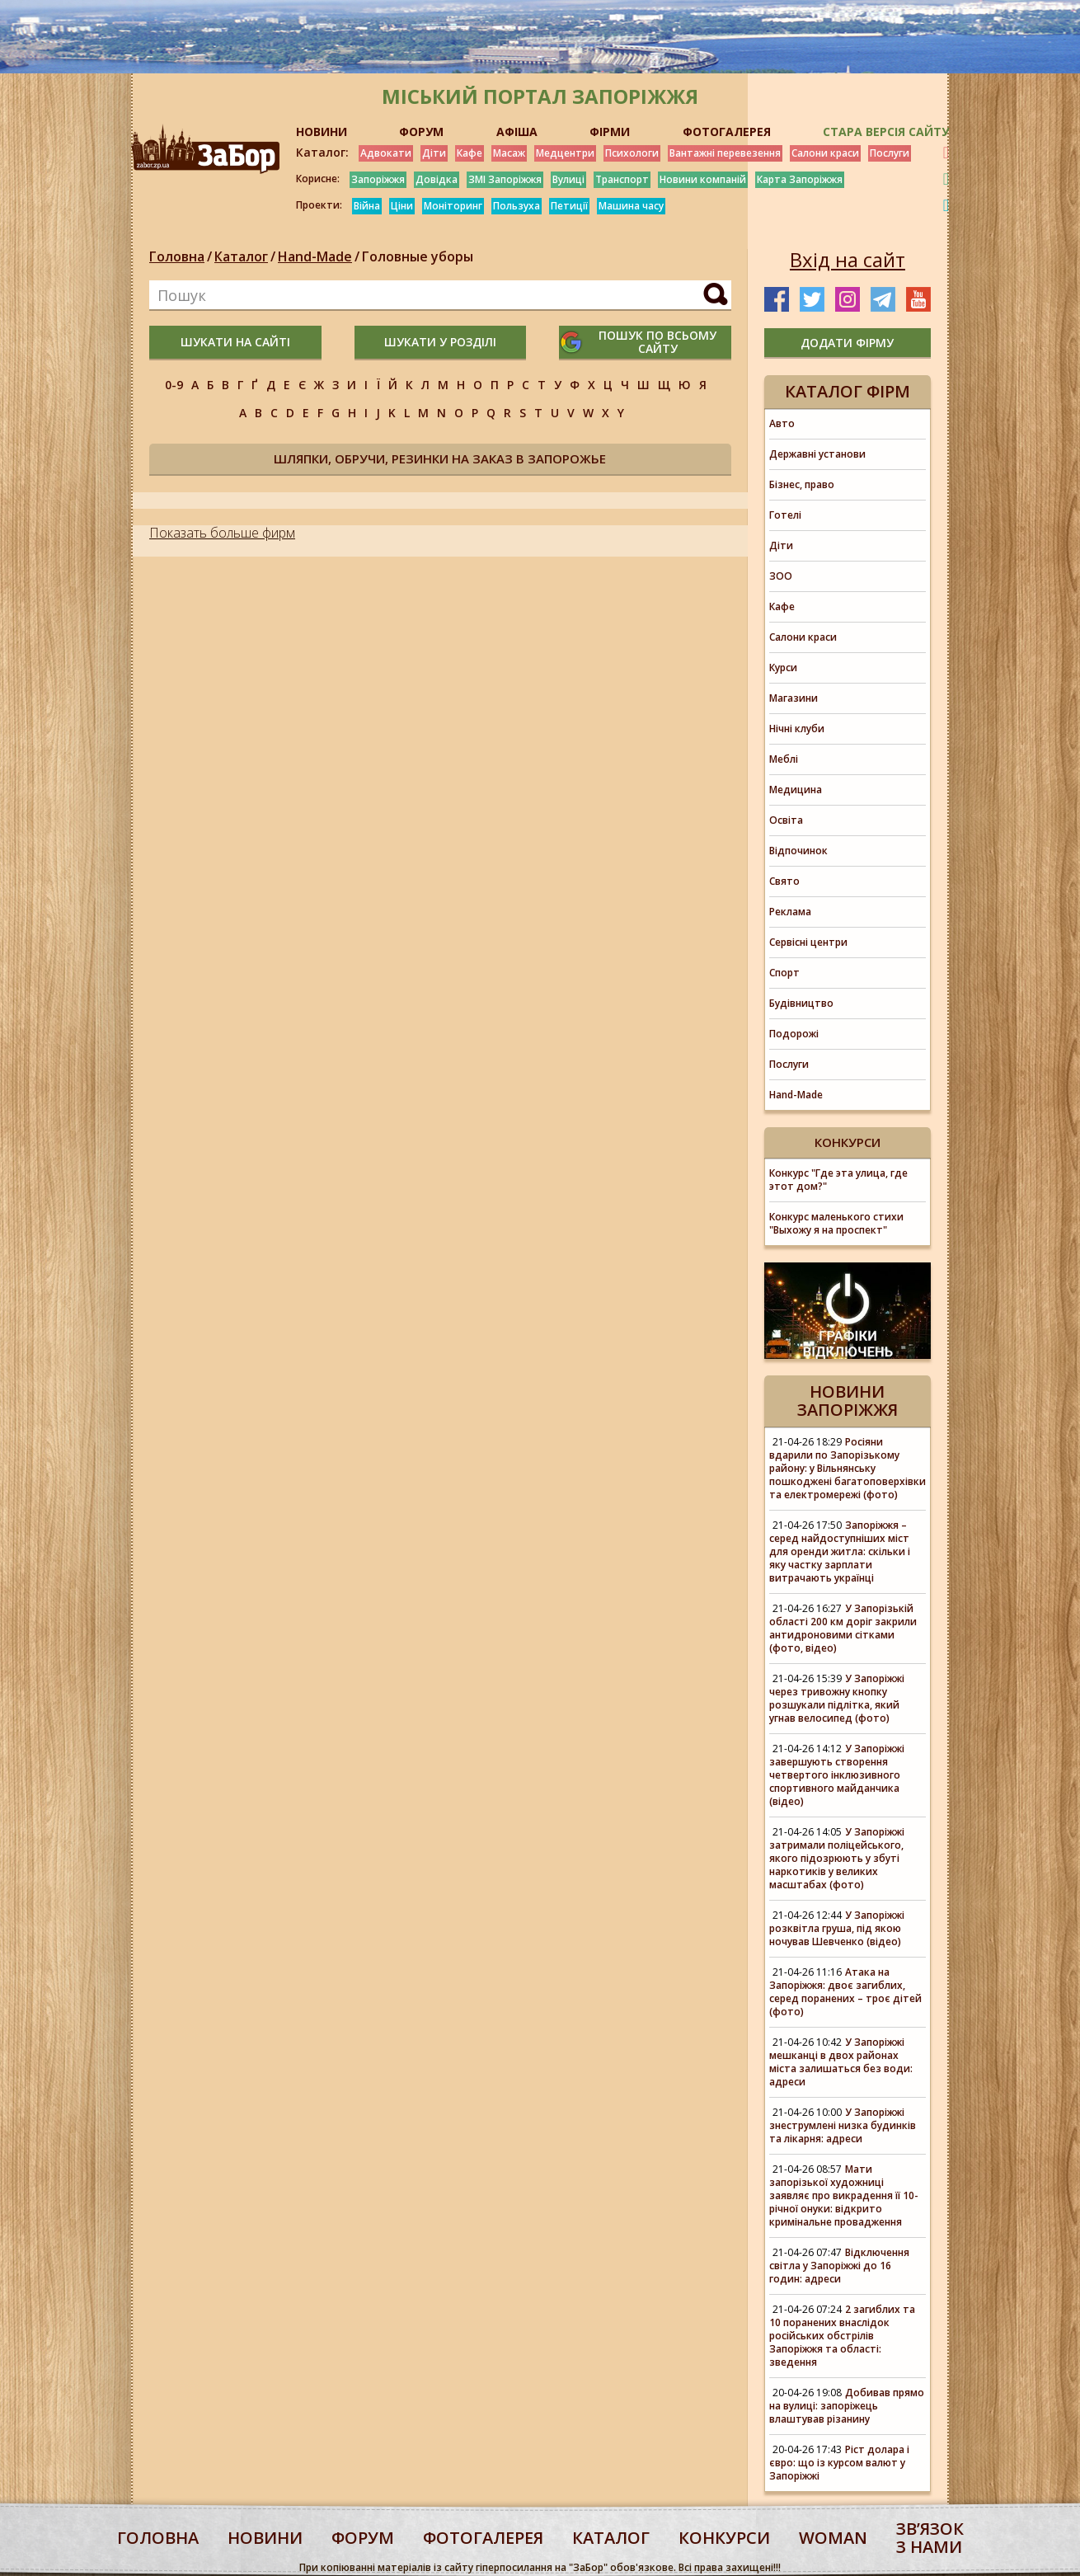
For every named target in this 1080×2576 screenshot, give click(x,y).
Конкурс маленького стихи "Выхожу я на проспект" (836, 1223)
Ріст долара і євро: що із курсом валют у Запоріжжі (839, 2462)
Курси (783, 667)
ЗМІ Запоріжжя (505, 179)
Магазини (793, 698)
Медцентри (565, 153)
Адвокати (385, 153)
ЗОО (780, 576)
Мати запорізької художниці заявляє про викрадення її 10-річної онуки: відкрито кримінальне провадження (843, 2195)
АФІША (517, 131)
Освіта (786, 820)
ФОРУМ (421, 131)
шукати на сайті (235, 342)
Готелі (785, 515)
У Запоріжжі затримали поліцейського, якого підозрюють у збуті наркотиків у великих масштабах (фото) (836, 1858)
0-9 (174, 385)
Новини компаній (703, 179)
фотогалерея (483, 2538)
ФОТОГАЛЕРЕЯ (727, 131)
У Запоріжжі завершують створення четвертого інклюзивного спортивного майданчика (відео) (836, 1775)
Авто (782, 423)
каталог (611, 2538)
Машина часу (631, 206)
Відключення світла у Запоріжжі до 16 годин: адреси (839, 2265)
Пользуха (516, 206)
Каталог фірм (847, 391)
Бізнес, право (801, 484)
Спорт (784, 973)
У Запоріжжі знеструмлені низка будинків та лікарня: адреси (842, 2125)
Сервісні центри (808, 942)
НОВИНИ (321, 131)
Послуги (889, 153)
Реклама (790, 912)
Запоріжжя (378, 179)
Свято (784, 881)
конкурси (724, 2538)
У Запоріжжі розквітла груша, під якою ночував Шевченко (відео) (836, 1928)
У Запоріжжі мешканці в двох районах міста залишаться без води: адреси (841, 2062)
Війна (367, 206)
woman (833, 2538)
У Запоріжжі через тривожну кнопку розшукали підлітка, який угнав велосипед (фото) (836, 1698)
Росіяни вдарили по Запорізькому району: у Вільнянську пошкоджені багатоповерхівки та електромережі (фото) (847, 1468)
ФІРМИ (609, 131)
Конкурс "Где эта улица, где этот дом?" (838, 1179)
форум (362, 2538)
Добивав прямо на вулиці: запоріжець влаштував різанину (846, 2406)
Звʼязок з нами (930, 2537)
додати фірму (847, 342)
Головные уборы (417, 256)
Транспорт (622, 179)
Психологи (632, 153)
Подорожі (794, 1034)
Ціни (402, 206)
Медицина (795, 790)
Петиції (569, 206)
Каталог (241, 256)
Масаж (509, 153)
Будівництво (801, 1003)
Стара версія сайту (886, 131)
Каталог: (322, 152)
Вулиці (568, 179)
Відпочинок (798, 851)
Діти (434, 153)
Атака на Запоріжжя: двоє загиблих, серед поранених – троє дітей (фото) (845, 1992)
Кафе (469, 153)
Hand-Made (315, 256)
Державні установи (817, 454)
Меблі (783, 759)
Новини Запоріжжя (847, 1400)
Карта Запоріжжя (800, 179)
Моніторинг (453, 206)
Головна (176, 256)
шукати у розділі (440, 342)
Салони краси (825, 153)
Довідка (437, 179)
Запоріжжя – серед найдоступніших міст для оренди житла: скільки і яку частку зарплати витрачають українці (839, 1551)
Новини (265, 2538)
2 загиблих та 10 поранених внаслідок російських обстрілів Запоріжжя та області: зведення (842, 2335)
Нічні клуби (796, 729)
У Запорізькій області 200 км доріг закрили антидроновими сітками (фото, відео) (843, 1628)
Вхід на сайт (847, 259)
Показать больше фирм (222, 532)
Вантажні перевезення (725, 153)
